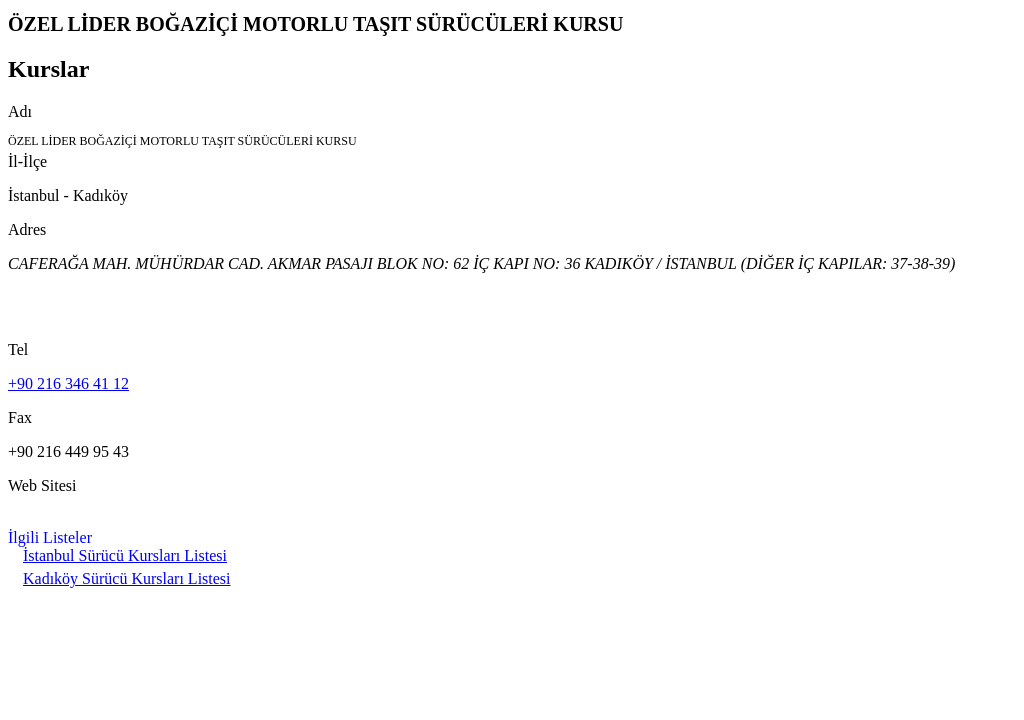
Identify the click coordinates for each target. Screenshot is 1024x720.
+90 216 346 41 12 (68, 383)
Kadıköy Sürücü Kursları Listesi (127, 578)
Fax (20, 417)
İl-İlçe (27, 161)
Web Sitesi (42, 485)
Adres (27, 229)
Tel (18, 349)
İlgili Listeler (50, 537)
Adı (20, 111)
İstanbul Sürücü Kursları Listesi (125, 555)
